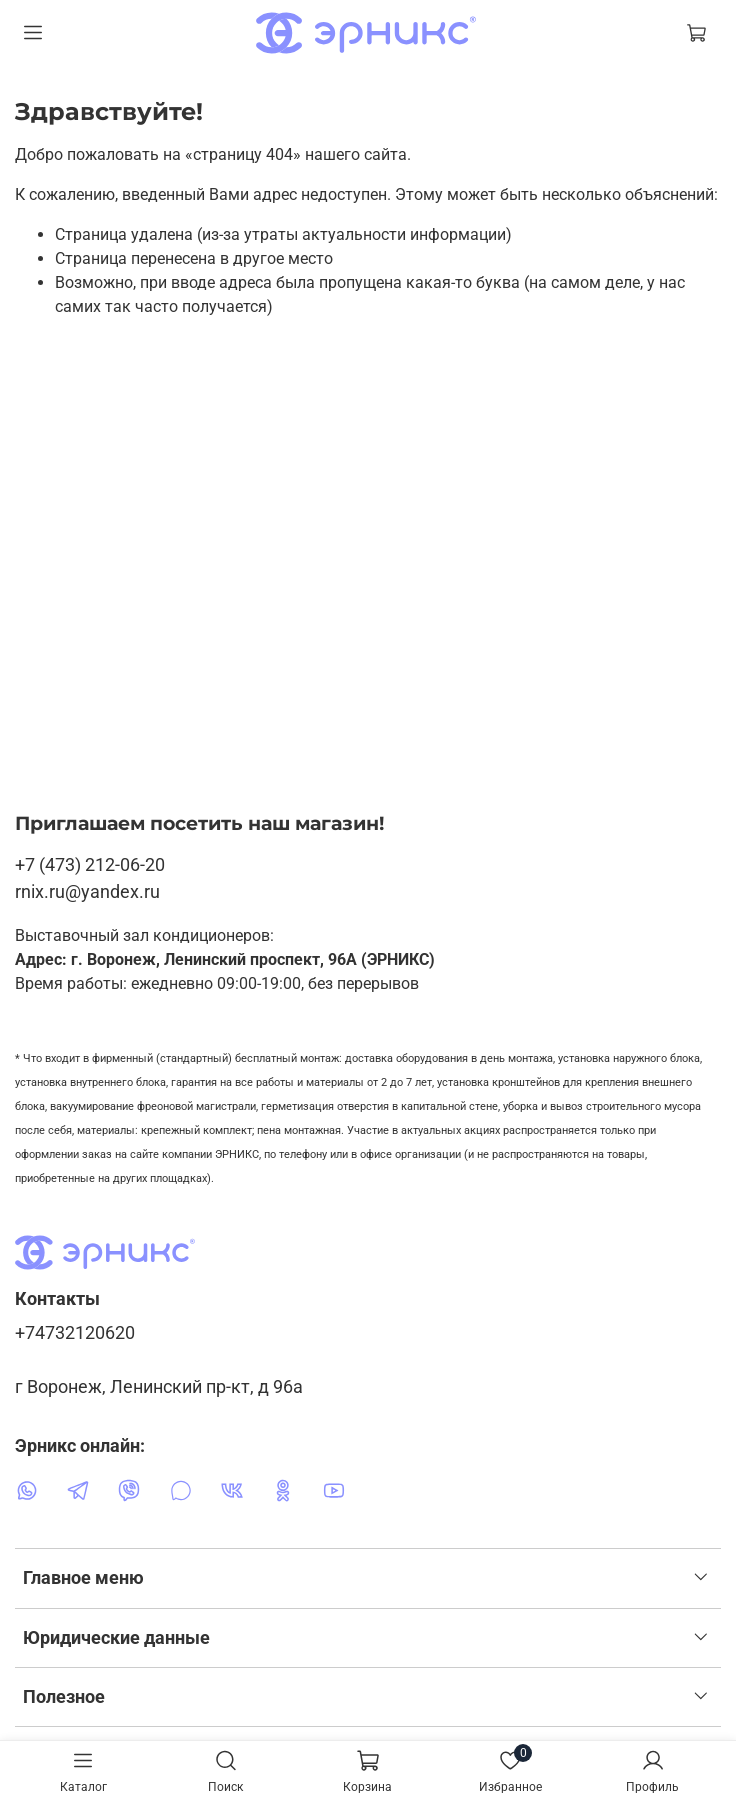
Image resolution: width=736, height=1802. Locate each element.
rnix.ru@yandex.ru (87, 891)
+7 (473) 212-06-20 (90, 864)
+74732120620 (75, 1333)
